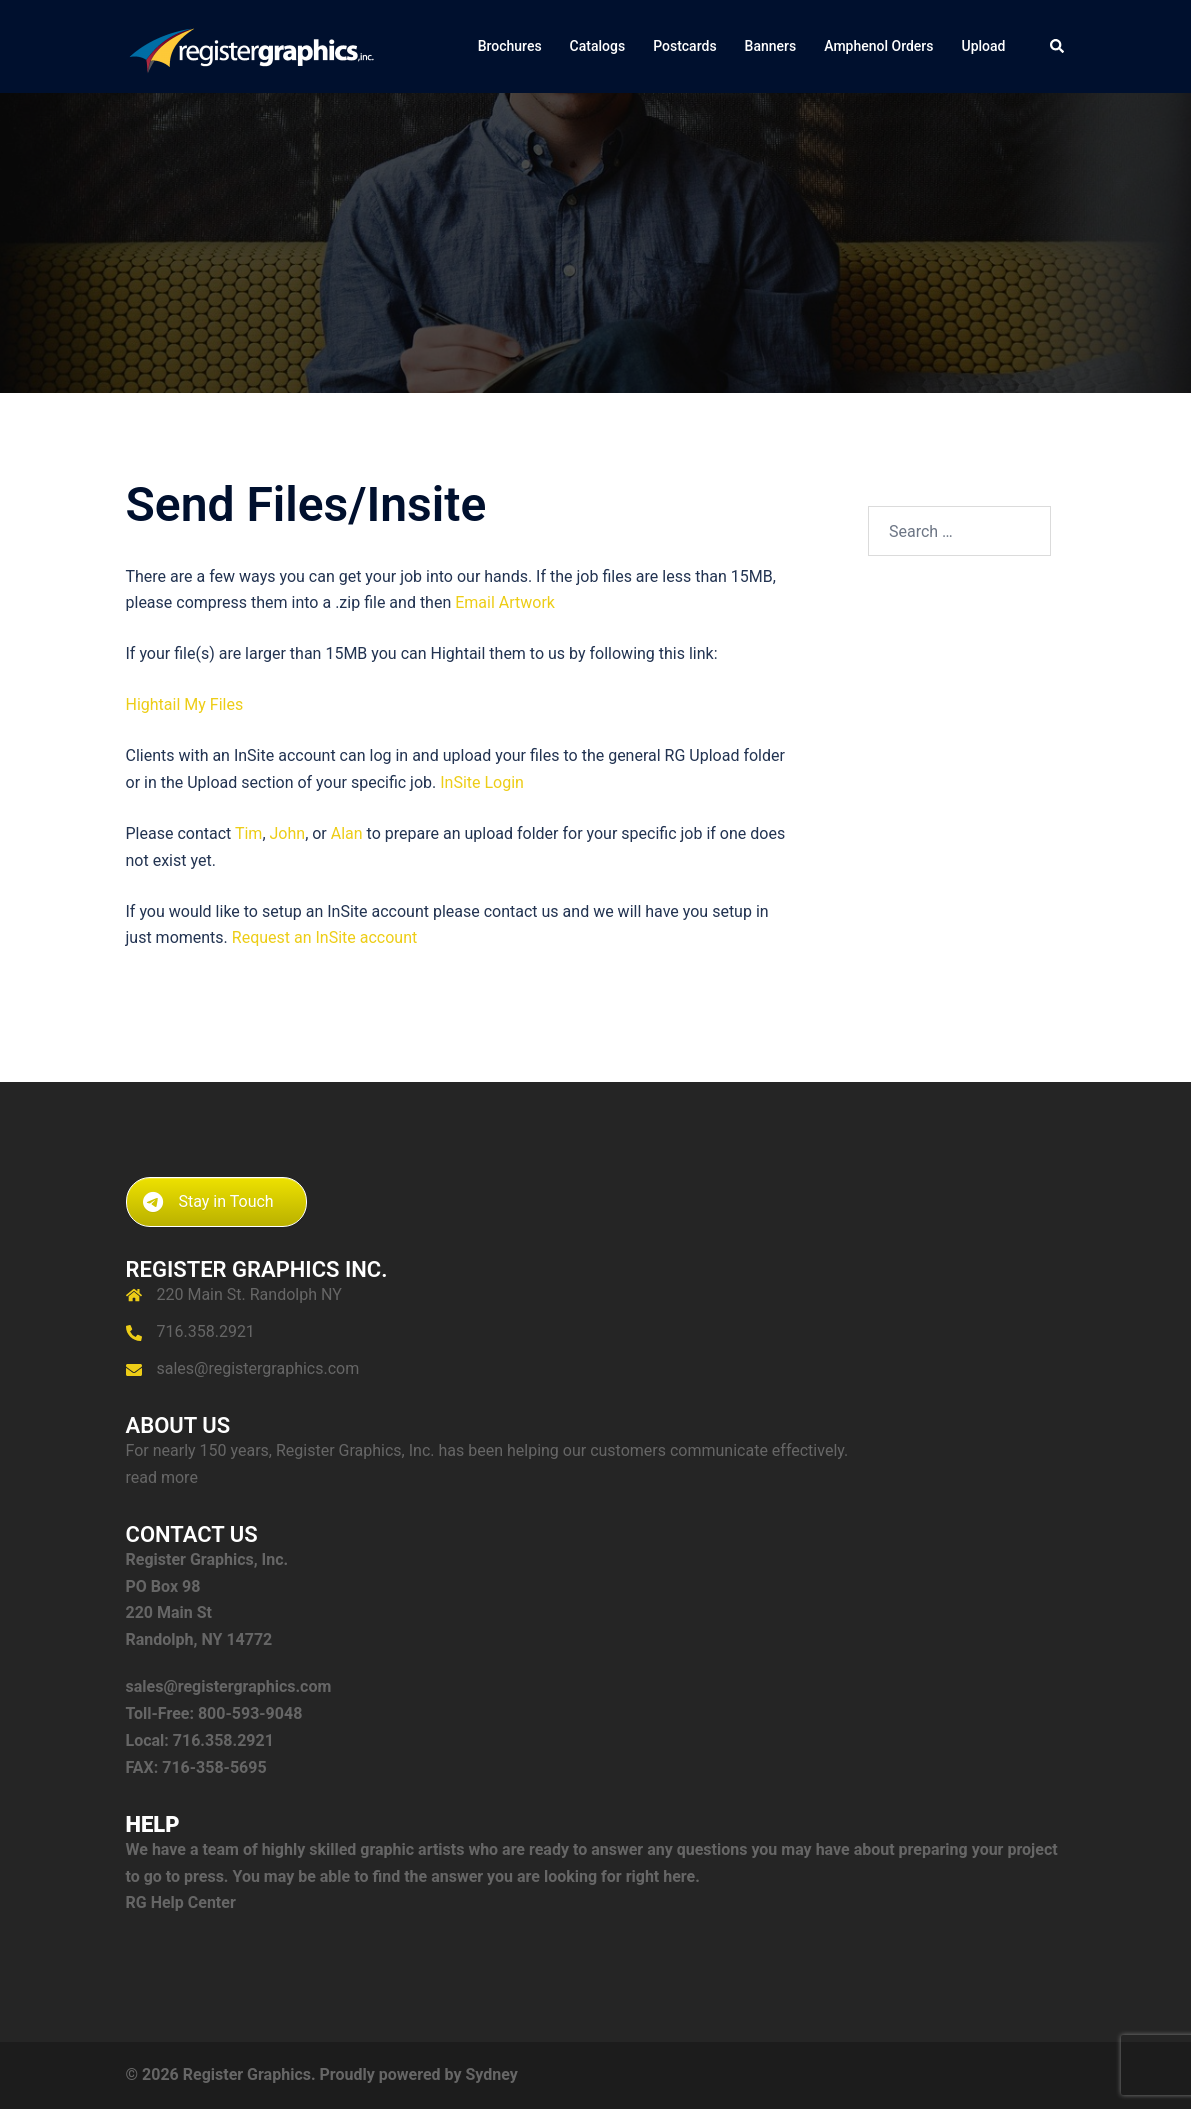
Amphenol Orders (878, 46)
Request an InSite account (324, 937)
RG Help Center (181, 1902)
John (288, 833)
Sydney (491, 2074)
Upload (984, 46)
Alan (347, 833)
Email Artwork (505, 602)
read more (162, 1477)
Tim (248, 833)
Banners (771, 46)
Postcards (684, 46)
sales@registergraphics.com (258, 1368)
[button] (1058, 46)
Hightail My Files (185, 704)
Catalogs (598, 46)
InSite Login (482, 782)
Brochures (510, 46)
